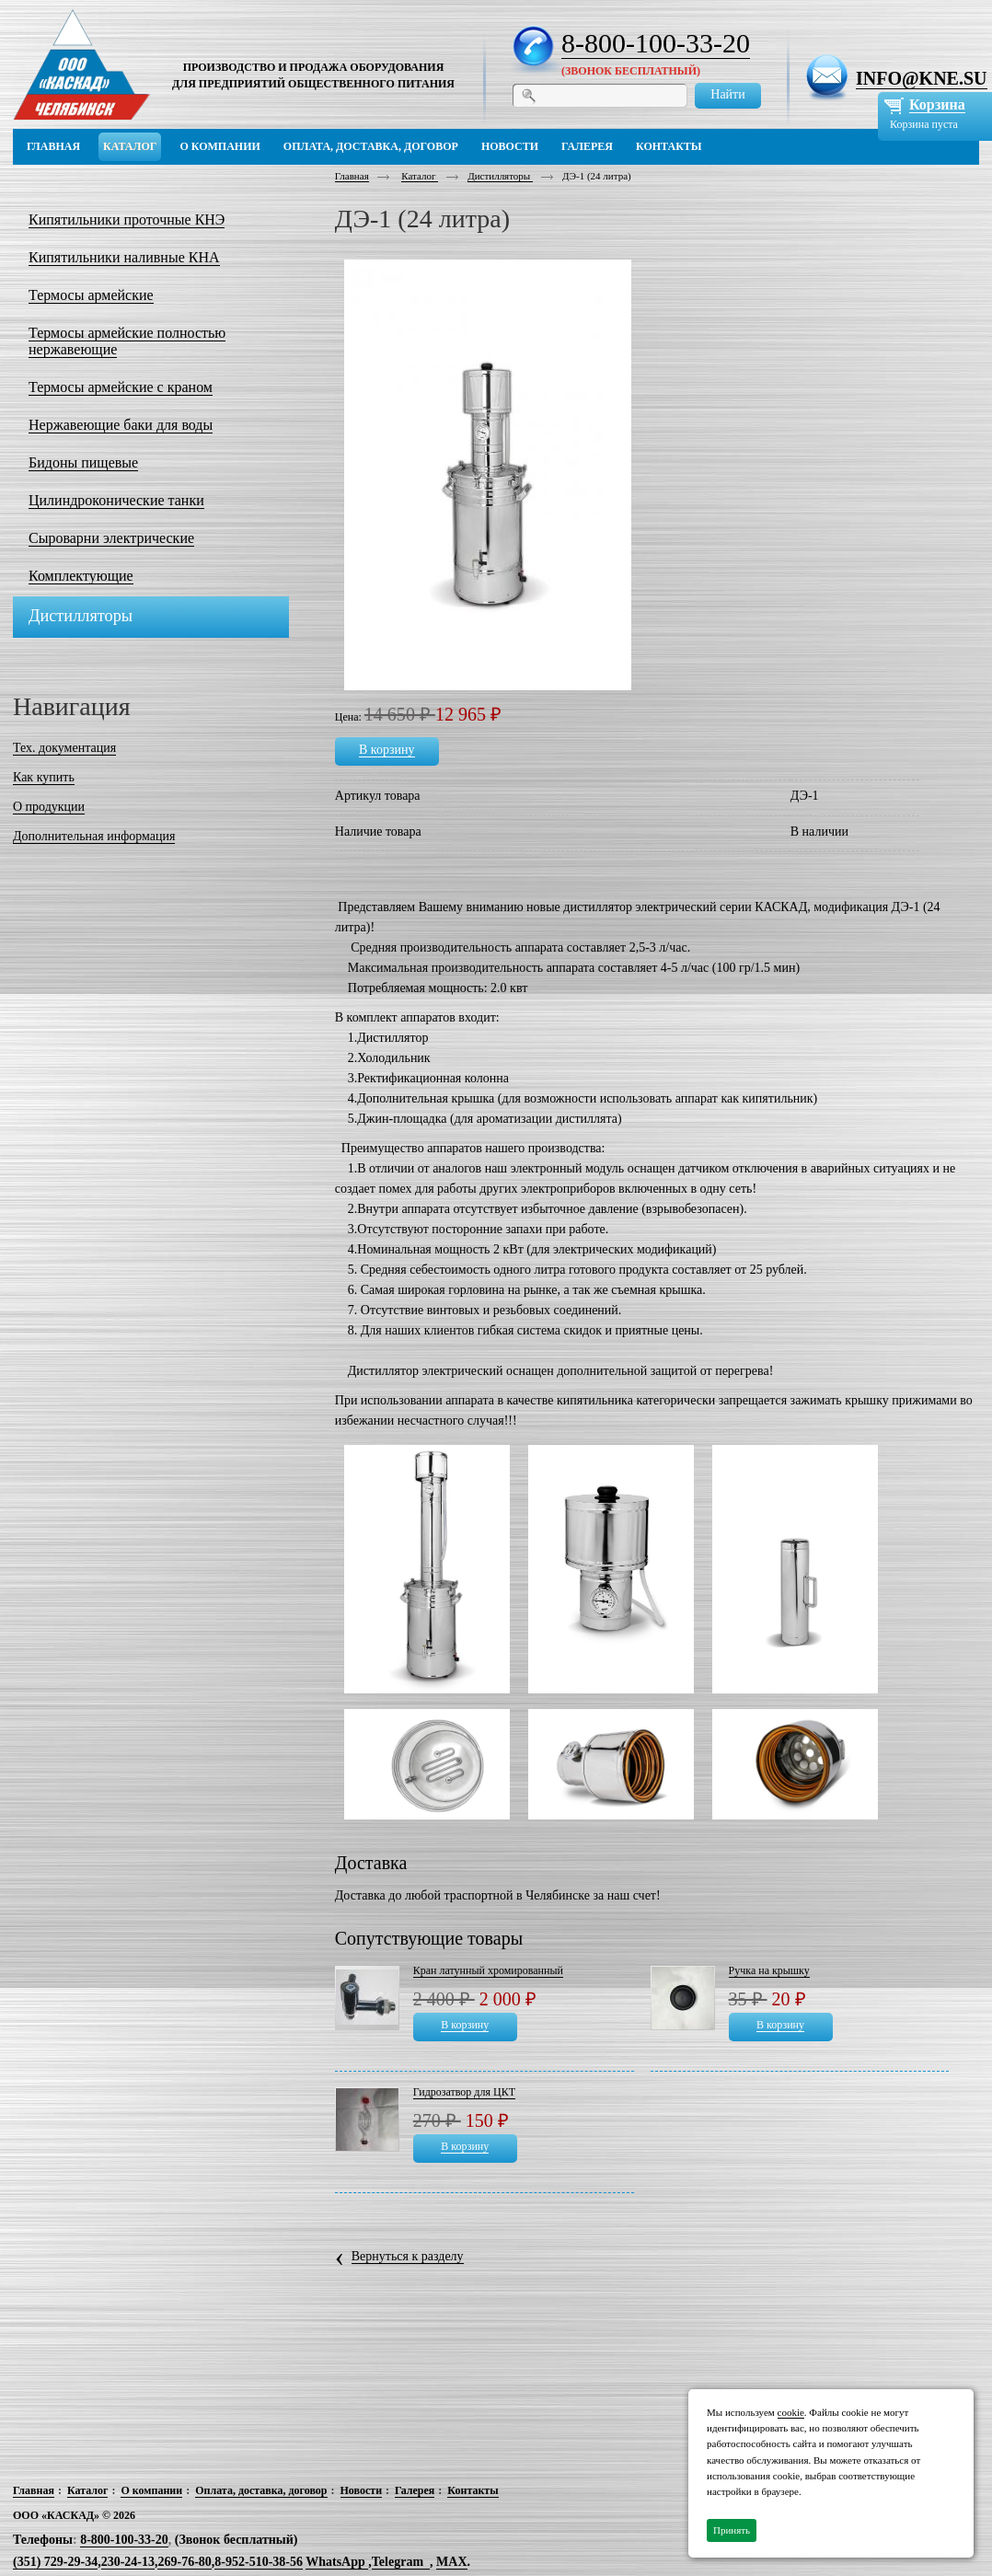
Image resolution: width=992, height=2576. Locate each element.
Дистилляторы (500, 175)
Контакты (472, 2490)
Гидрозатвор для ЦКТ (464, 2091)
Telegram (397, 2562)
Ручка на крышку (769, 1970)
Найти (727, 94)
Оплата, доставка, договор (261, 2490)
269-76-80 (184, 2562)
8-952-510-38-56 (258, 2562)
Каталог (419, 175)
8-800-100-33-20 (655, 43)
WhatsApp (337, 2562)
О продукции (49, 807)
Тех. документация (64, 748)
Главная (352, 175)
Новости (361, 2490)
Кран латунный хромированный (488, 1970)
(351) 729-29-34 (55, 2562)
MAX (451, 2562)
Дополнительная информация (94, 836)
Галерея (414, 2490)
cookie (791, 2412)
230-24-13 (128, 2562)
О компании (151, 2490)
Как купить (44, 777)
